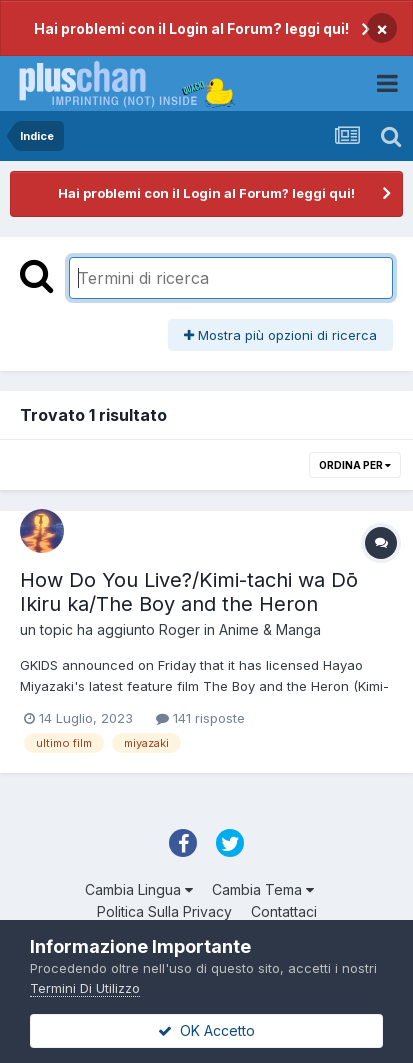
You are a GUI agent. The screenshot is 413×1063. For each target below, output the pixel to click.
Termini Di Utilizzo (85, 988)
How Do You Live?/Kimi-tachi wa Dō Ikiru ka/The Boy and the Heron (189, 592)
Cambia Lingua (139, 889)
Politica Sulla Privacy (164, 911)
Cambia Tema (263, 889)
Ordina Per (355, 465)
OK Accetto (206, 1030)
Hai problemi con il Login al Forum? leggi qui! (191, 28)
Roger (179, 629)
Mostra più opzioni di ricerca (280, 335)
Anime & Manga (270, 629)
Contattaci (284, 911)
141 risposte (200, 718)
